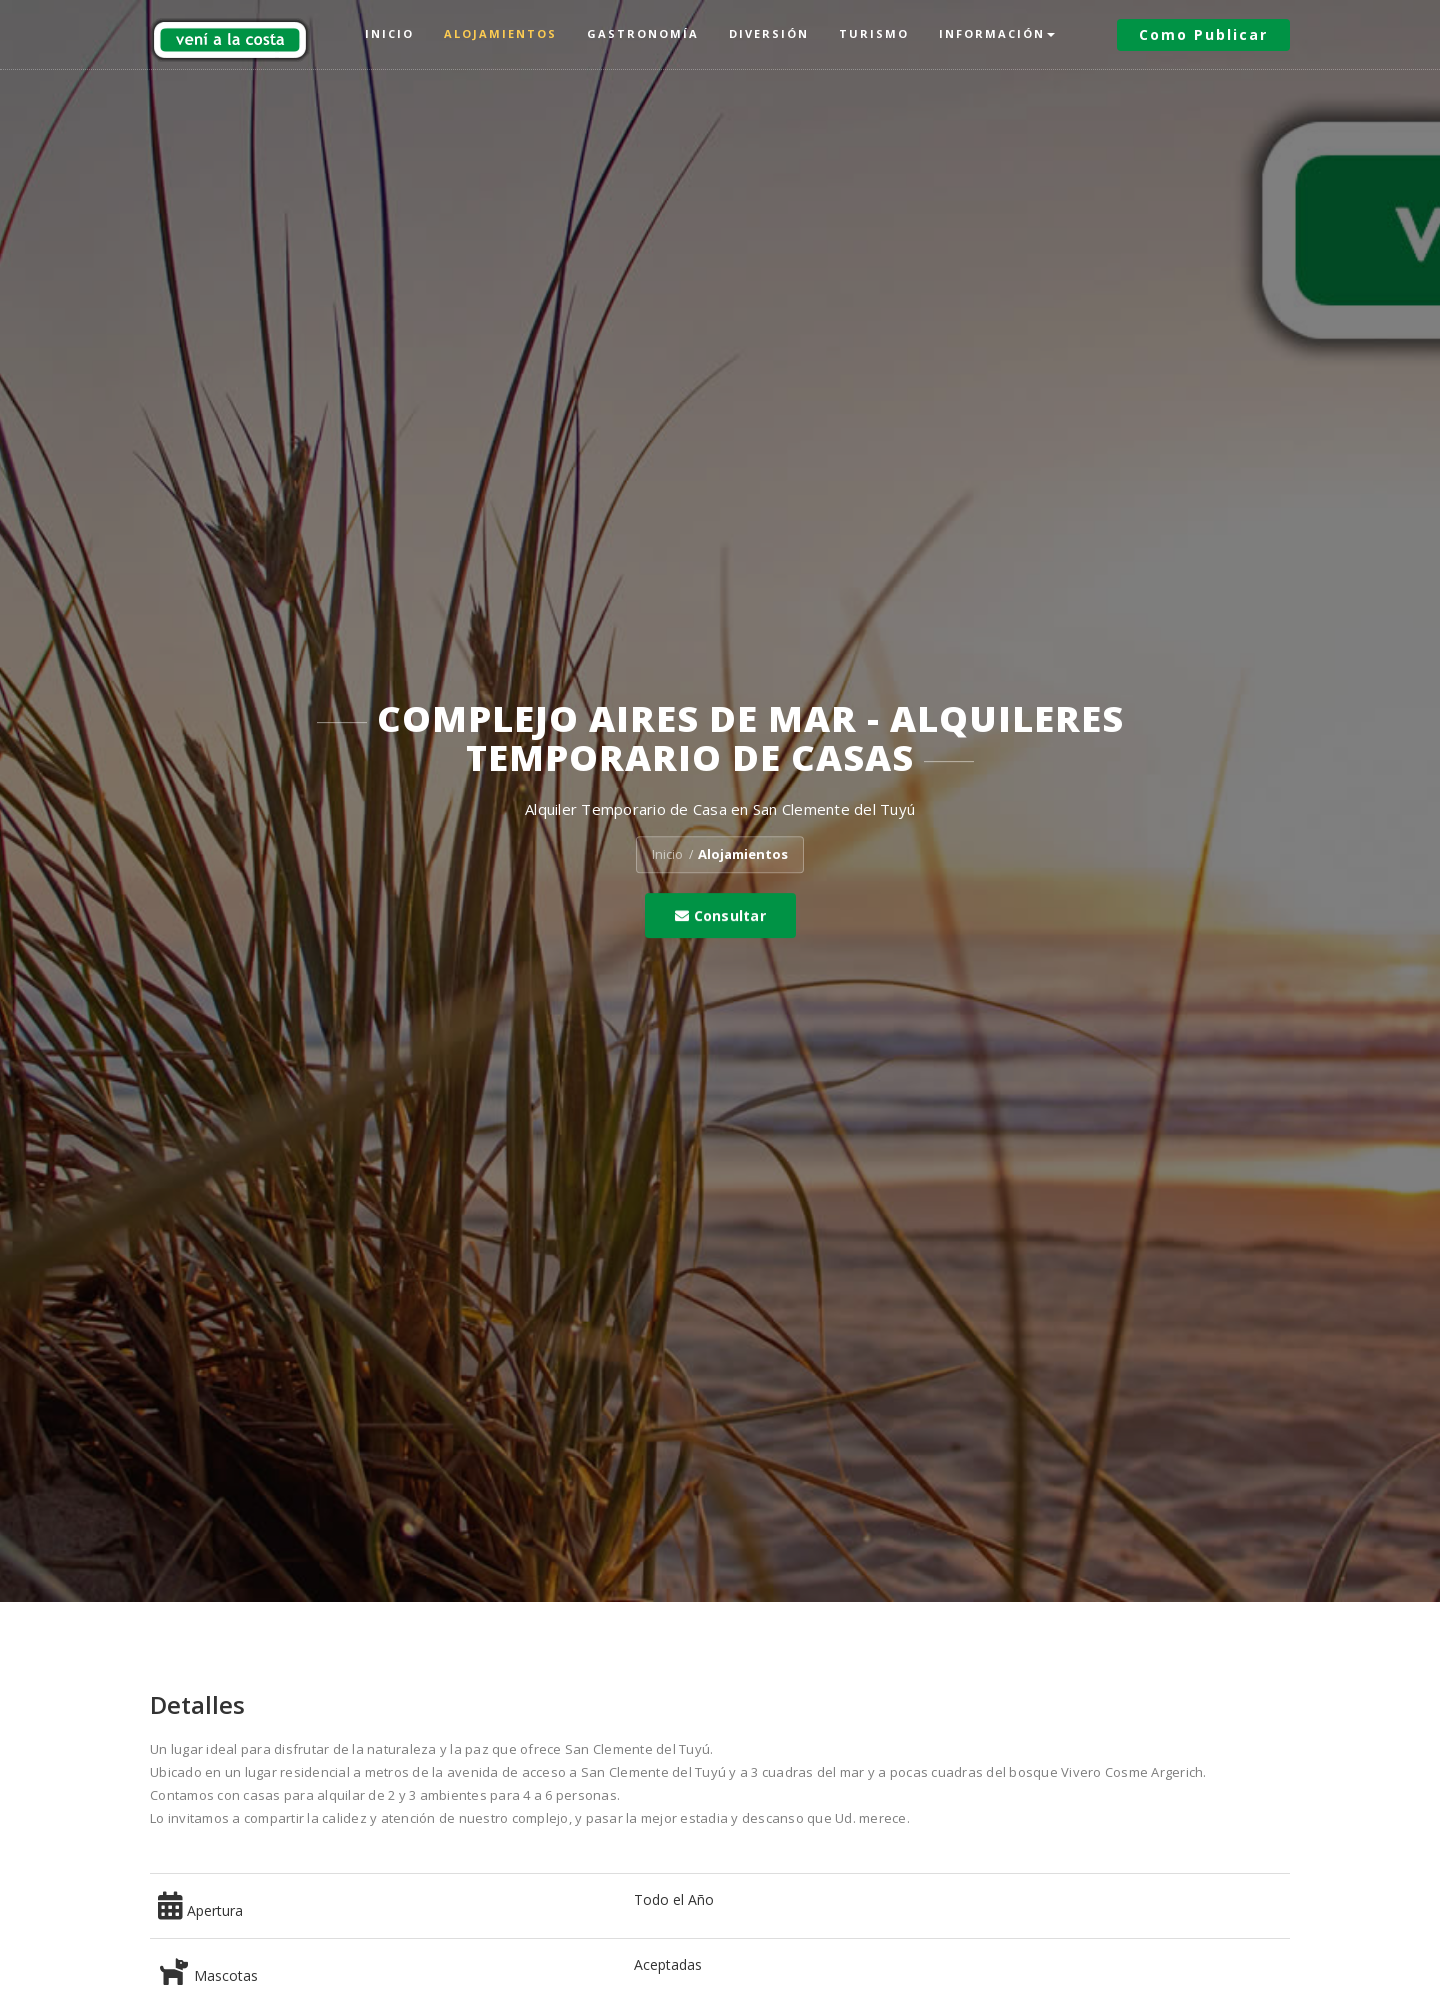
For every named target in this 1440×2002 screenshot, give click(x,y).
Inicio (389, 33)
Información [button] (997, 33)
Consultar (720, 915)
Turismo (874, 33)
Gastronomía (643, 33)
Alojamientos (500, 33)
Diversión (769, 33)
